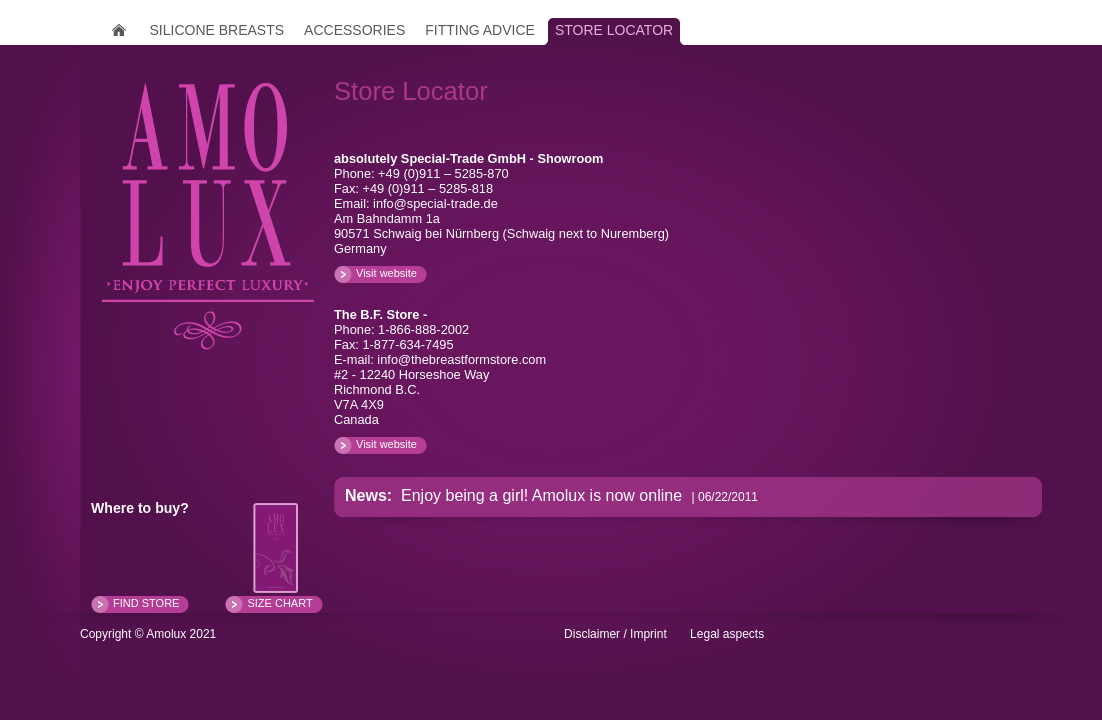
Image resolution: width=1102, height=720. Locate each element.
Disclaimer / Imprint (615, 634)
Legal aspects (727, 634)
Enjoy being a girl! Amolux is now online (540, 495)
